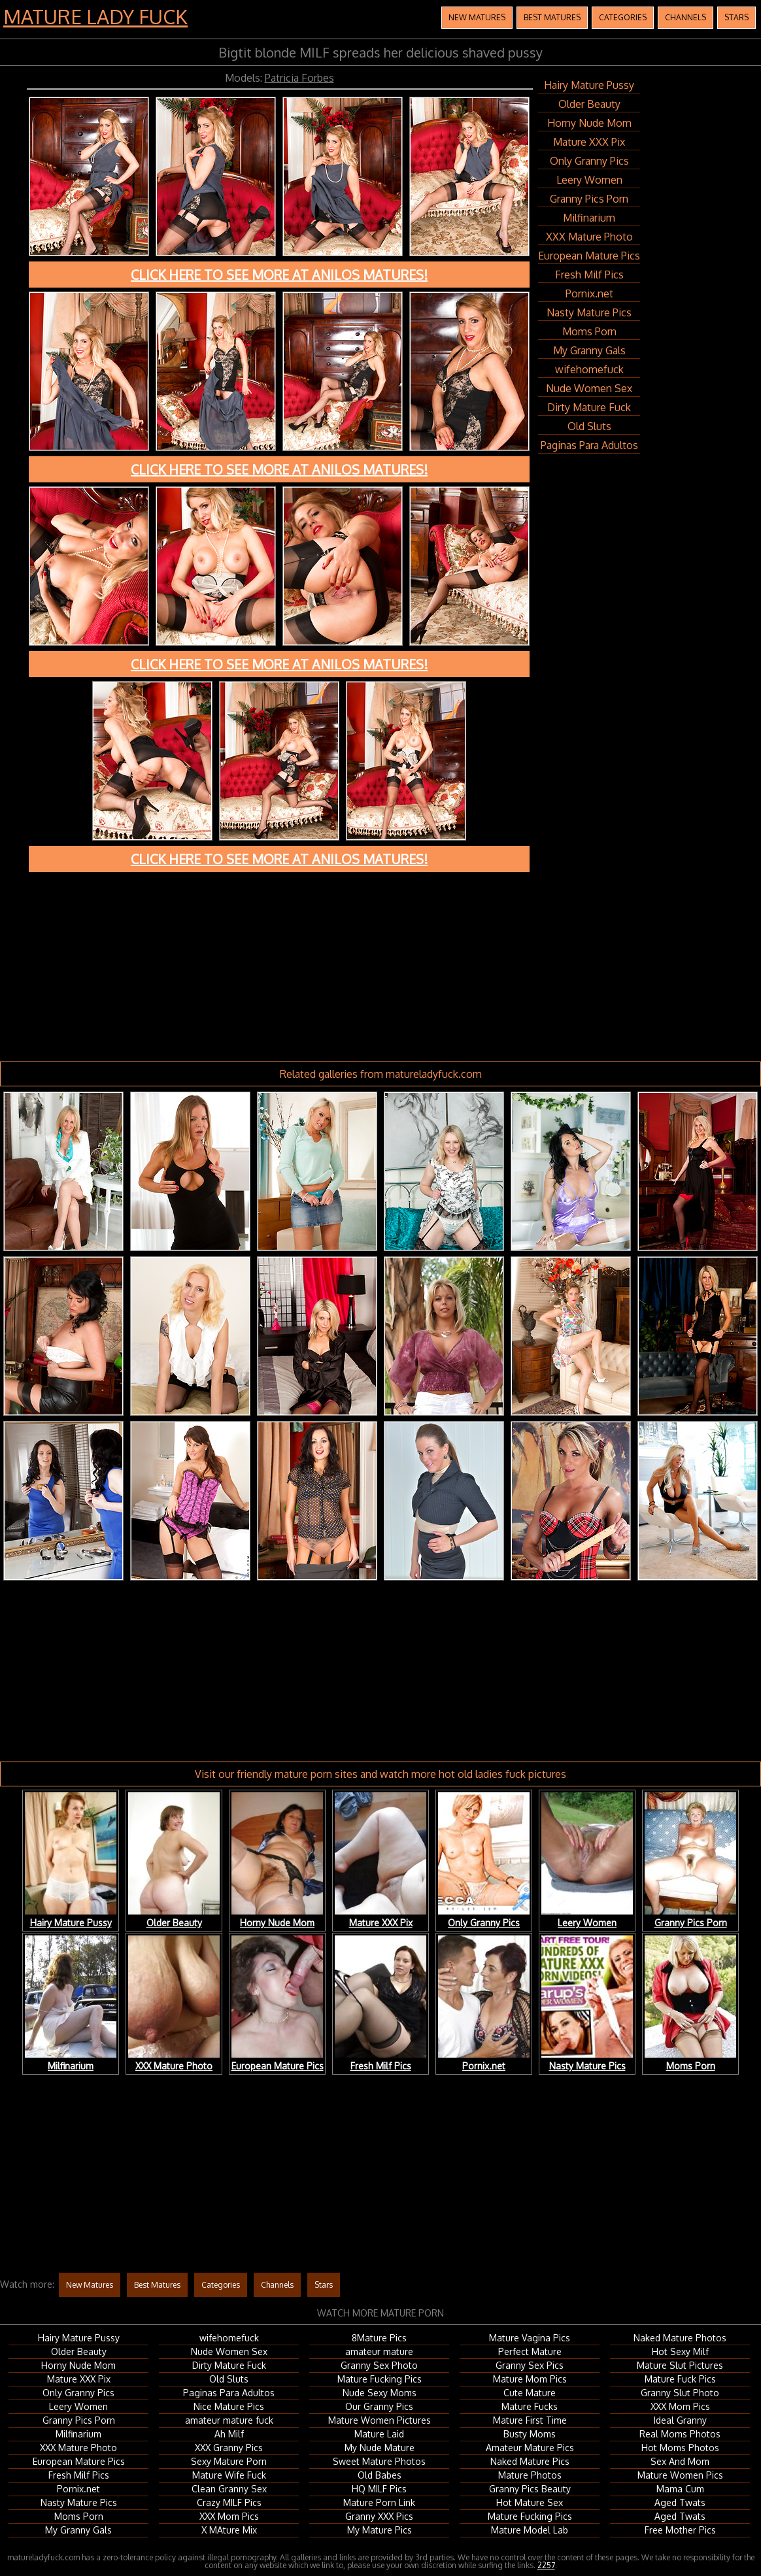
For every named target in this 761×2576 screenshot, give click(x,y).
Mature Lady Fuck (95, 16)
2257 (546, 2565)
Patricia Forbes (299, 77)
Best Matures (552, 17)
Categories (623, 17)
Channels (685, 17)
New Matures (476, 17)
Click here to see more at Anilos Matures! (279, 274)
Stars (736, 17)
